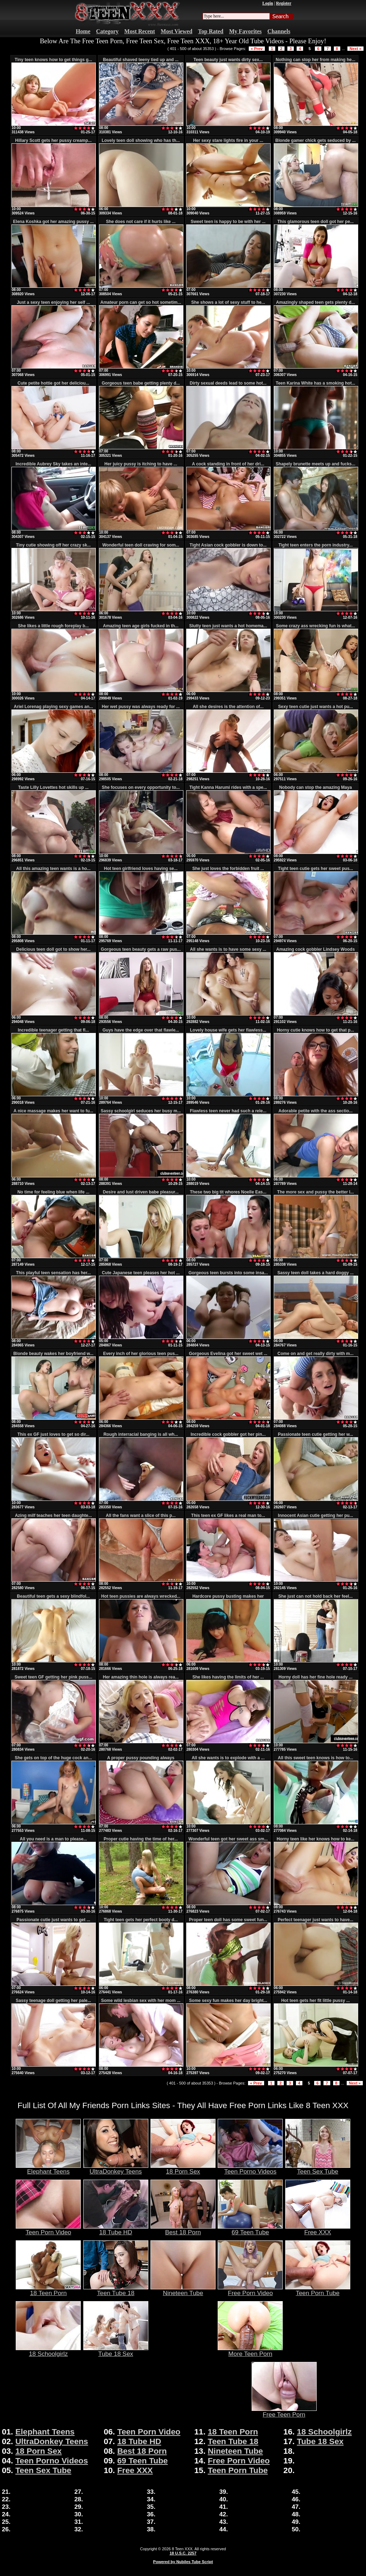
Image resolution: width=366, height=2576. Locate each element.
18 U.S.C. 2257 (182, 2553)
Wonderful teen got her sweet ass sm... (228, 1838)
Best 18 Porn (183, 2229)
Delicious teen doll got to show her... (53, 949)
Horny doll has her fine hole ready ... (315, 1677)
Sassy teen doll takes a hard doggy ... (315, 1272)
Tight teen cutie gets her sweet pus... (315, 868)
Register (283, 3)
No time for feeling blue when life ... (53, 1192)
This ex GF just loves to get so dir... (53, 1434)
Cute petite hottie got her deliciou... (53, 383)
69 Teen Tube (250, 2229)
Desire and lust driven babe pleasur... (141, 1192)
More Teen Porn (250, 2350)
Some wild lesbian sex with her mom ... (140, 2000)
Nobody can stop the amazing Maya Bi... (315, 790)
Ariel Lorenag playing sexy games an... (53, 706)
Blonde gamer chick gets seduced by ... (315, 140)
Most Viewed (176, 31)
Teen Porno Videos (250, 2168)
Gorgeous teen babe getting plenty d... (141, 383)
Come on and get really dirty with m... (315, 1353)
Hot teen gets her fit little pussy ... (315, 2000)
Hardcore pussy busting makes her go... (228, 1599)
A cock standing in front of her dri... (228, 463)
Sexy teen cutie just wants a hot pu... (315, 706)
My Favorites (245, 31)
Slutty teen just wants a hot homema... (228, 625)
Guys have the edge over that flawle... (141, 1030)
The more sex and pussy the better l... (315, 1192)
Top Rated (210, 31)
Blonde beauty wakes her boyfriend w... (53, 1353)
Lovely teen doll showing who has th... (141, 140)
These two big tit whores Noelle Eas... (228, 1192)
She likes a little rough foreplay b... (53, 625)
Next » (355, 48)
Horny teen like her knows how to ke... (315, 1838)
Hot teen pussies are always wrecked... (140, 1596)
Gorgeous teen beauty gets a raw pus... (140, 949)
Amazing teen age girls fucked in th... (140, 625)
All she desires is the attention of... (228, 706)
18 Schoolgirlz (48, 2350)
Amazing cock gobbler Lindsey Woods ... (315, 952)
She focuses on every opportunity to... (141, 787)
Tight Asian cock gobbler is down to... (228, 545)
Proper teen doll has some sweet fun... (228, 1919)
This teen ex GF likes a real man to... (228, 1515)
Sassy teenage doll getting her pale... (53, 2000)
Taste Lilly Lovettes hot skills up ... (53, 787)
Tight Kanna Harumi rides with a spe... (228, 787)
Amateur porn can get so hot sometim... (140, 302)
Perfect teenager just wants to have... (315, 1919)
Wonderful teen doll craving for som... (140, 545)
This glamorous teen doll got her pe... (315, 221)
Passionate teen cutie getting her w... (315, 1434)
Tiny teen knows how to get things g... (53, 59)
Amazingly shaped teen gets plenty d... (315, 302)
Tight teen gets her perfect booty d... (141, 1919)
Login (267, 3)
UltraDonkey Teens (115, 2168)
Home (83, 31)
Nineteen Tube (183, 2290)
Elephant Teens (48, 2168)
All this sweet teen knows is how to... (315, 1757)
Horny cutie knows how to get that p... (315, 1030)
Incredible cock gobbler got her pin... (228, 1434)
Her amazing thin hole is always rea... (141, 1677)
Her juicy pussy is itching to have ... (140, 463)
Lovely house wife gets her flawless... (228, 1030)
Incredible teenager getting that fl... (53, 1030)
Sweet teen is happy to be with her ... (228, 221)
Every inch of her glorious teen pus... (140, 1353)
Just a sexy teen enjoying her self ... (53, 302)
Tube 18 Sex (115, 2350)
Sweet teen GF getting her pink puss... (53, 1677)
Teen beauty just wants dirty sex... (228, 59)
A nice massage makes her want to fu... (53, 1110)
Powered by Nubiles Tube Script (183, 2562)
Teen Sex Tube (317, 2168)
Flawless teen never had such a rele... (228, 1110)
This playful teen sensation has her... (53, 1272)
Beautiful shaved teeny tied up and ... (140, 59)
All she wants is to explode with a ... (228, 1757)
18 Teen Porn (48, 2290)
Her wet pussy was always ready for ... (141, 706)
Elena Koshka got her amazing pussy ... (53, 221)
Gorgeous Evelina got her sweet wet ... (228, 1353)
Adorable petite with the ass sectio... (315, 1110)
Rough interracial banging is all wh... (140, 1434)
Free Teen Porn (284, 2411)
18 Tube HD (115, 2229)
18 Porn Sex (183, 2168)
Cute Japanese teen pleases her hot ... (140, 1272)
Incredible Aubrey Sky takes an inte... (54, 463)
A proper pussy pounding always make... (140, 1760)
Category (107, 31)
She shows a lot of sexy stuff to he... (228, 302)
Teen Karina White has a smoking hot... (315, 383)
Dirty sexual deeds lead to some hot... (228, 383)
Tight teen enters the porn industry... (315, 545)
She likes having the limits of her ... (228, 1677)
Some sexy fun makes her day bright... (228, 2000)
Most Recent (139, 31)
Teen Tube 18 (115, 2290)
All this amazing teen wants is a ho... (53, 868)
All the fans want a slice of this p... (140, 1515)
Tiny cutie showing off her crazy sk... (53, 545)
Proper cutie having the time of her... (141, 1838)
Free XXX (317, 2229)
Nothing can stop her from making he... (315, 59)
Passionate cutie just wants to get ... (53, 1919)
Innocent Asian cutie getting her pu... (315, 1515)
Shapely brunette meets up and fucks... (315, 463)
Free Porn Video (250, 2290)
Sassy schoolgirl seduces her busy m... (141, 1110)
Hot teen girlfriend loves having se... (141, 868)
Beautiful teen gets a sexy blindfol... (53, 1596)
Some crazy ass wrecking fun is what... (315, 625)
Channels (278, 31)
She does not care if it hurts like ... (140, 221)
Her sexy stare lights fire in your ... (228, 140)
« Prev (257, 48)
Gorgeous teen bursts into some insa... (228, 1272)
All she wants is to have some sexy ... (228, 949)
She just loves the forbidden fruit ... (228, 868)
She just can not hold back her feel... (315, 1596)
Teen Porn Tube (317, 2290)
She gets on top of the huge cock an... (53, 1757)
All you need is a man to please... (53, 1838)
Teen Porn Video (48, 2229)
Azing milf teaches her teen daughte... (53, 1515)
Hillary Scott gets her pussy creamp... (53, 140)
